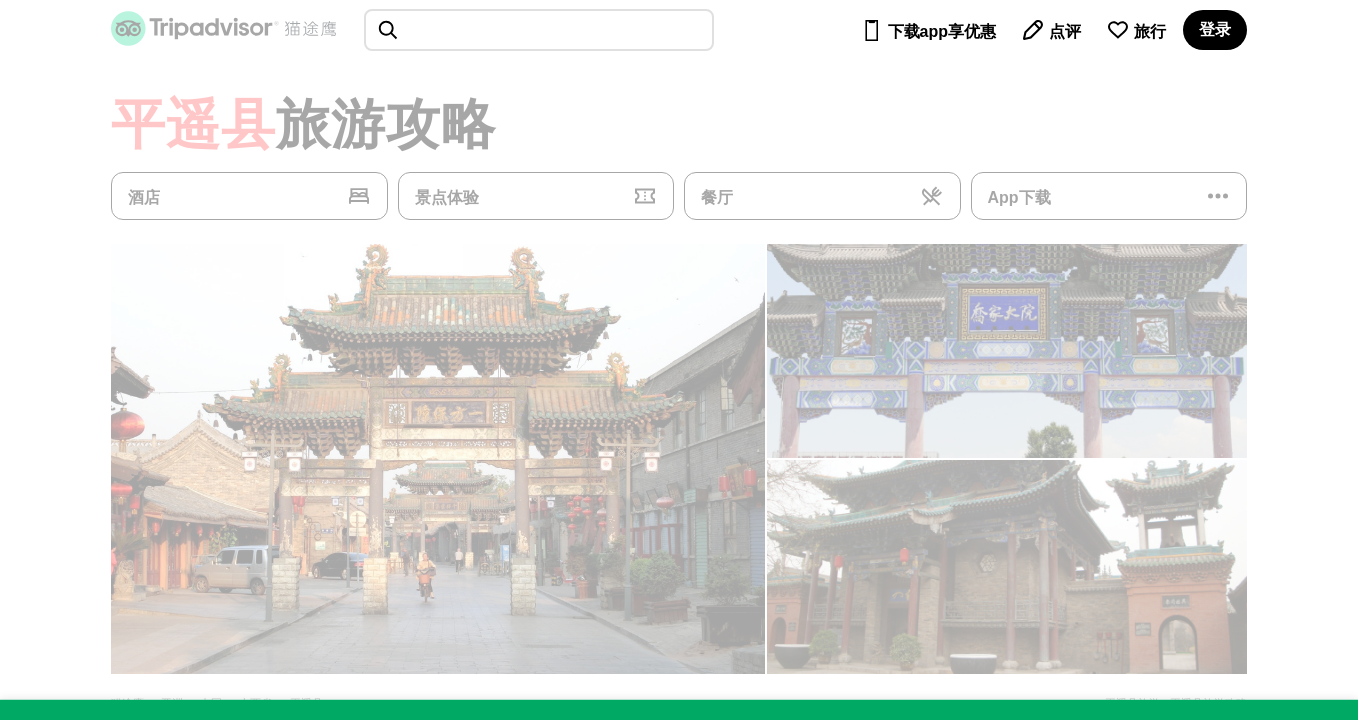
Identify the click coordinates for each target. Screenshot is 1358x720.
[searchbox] (539, 30)
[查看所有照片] (438, 459)
